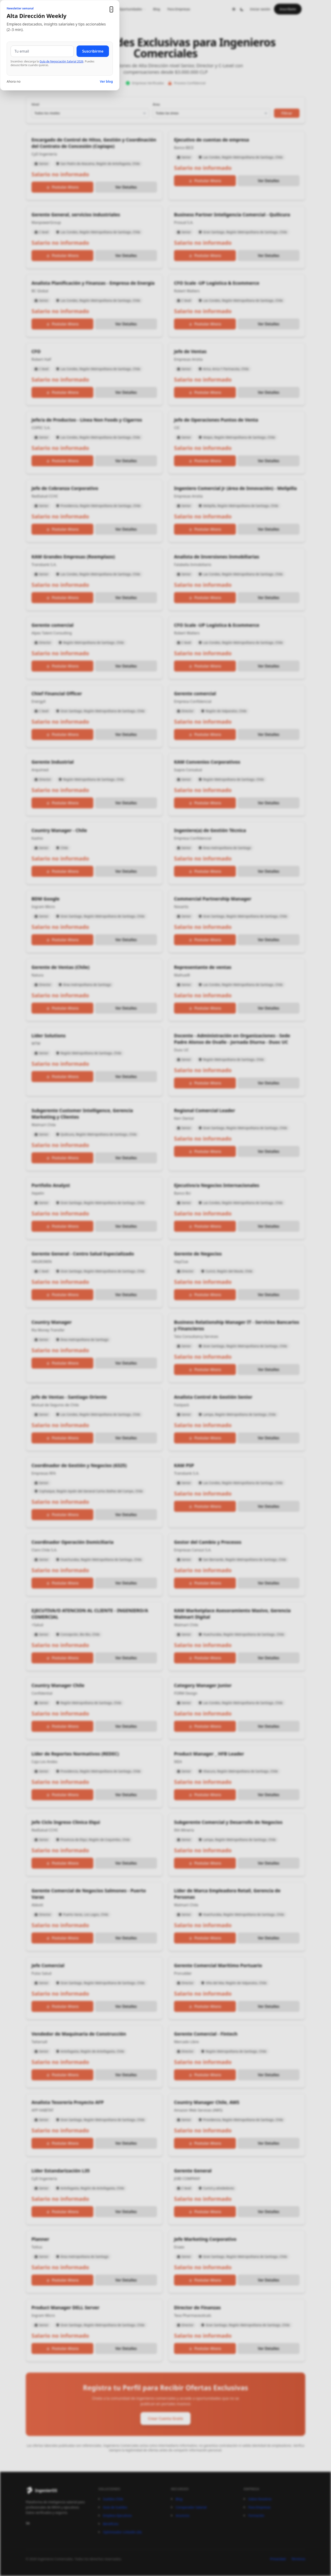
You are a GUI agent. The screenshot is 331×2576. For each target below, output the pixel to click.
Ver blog (106, 81)
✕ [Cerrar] (111, 9)
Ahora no (13, 81)
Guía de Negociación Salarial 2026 (61, 61)
